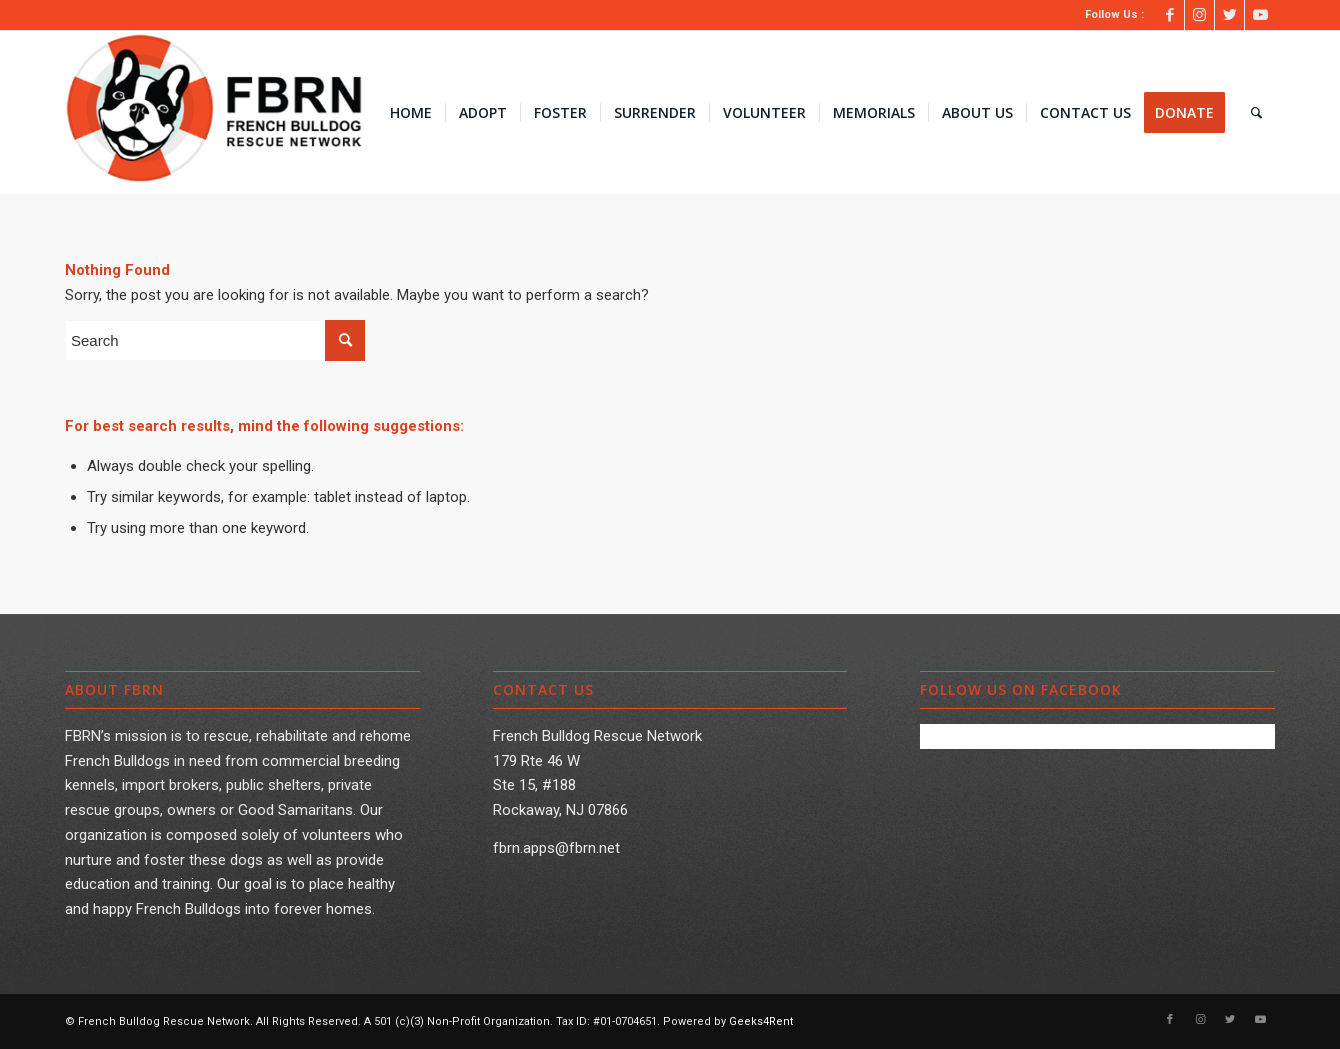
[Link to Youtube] (1260, 15)
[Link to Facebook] (1169, 15)
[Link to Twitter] (1229, 15)
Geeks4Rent (761, 1021)
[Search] (1256, 113)
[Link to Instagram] (1199, 15)
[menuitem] (411, 113)
